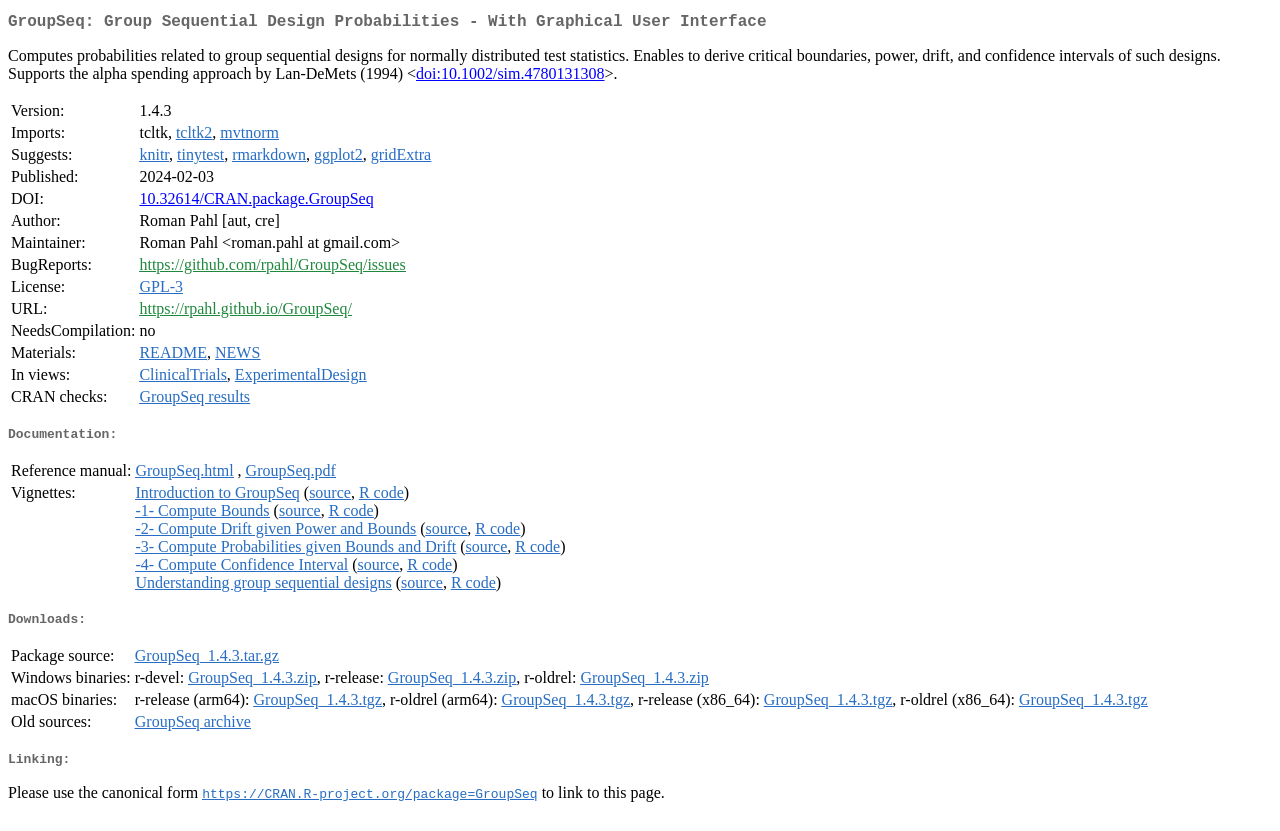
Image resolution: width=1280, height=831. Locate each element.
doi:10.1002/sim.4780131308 (510, 77)
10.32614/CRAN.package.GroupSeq (256, 202)
